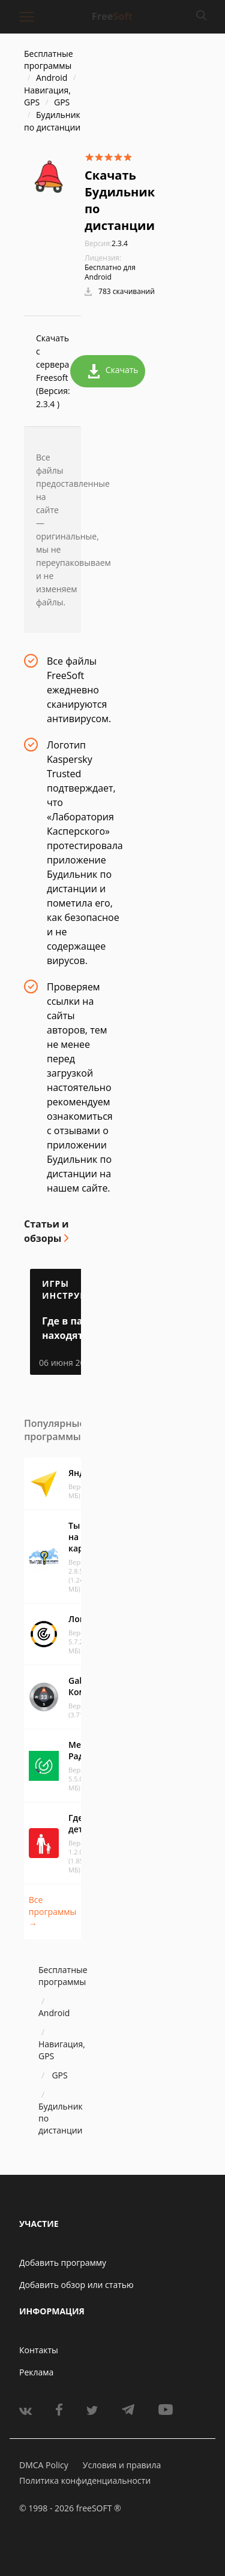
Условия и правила (122, 2465)
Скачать (113, 371)
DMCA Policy (43, 2465)
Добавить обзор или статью (76, 2284)
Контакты (38, 2350)
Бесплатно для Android (110, 272)
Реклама (36, 2372)
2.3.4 (106, 243)
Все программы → (52, 1911)
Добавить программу (62, 2262)
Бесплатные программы (48, 59)
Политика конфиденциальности (85, 2480)
